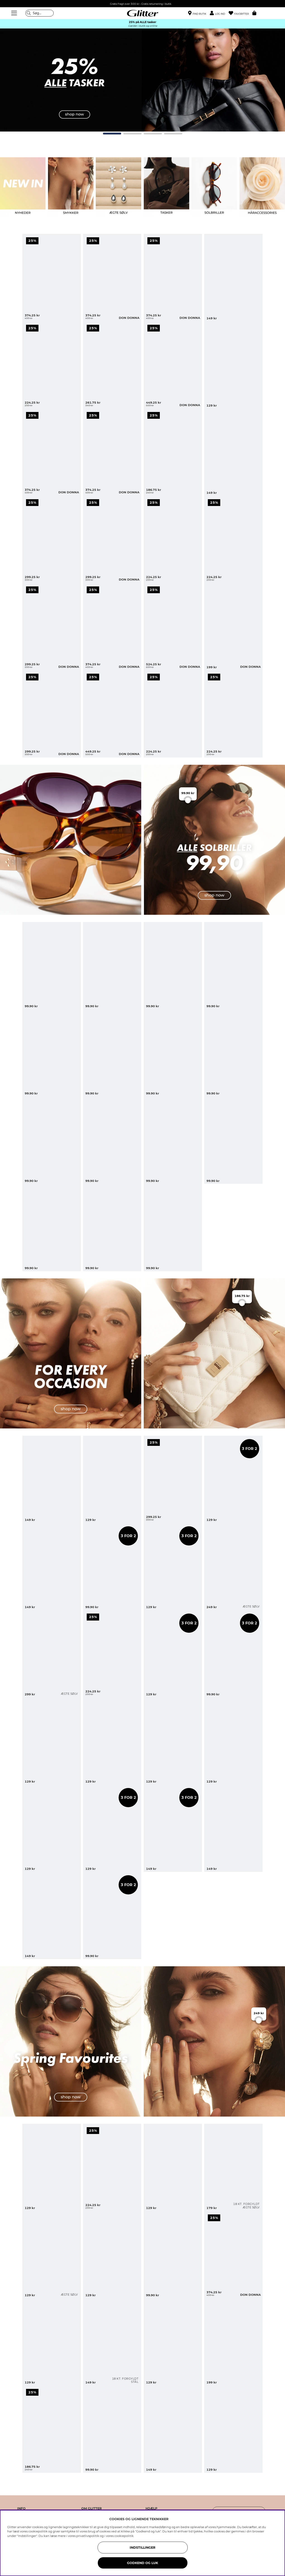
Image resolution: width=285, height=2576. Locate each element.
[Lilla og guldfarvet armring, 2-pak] (233, 2341)
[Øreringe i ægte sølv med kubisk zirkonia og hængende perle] (233, 1566)
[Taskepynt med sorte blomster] (233, 365)
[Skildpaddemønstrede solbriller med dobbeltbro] (173, 1052)
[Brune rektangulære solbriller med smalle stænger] (112, 1227)
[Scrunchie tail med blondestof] (173, 1566)
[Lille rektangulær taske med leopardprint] (173, 714)
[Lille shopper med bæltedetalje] (112, 626)
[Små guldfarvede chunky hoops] (51, 2341)
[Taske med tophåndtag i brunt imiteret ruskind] (173, 277)
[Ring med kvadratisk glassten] (233, 1828)
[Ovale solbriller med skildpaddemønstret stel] (112, 2429)
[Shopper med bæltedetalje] (173, 626)
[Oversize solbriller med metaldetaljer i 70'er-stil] (233, 1052)
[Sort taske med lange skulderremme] (51, 452)
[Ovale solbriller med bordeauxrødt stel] (112, 965)
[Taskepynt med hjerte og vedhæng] (233, 452)
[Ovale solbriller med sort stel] (233, 1140)
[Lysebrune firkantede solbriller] (173, 1227)
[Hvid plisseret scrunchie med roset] (112, 1915)
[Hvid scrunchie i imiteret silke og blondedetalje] (233, 1653)
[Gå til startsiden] (142, 13)
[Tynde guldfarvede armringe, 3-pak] (51, 2167)
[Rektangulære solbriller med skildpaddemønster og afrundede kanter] (233, 965)
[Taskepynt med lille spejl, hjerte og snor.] (233, 277)
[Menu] (14, 13)
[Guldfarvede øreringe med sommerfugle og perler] (112, 1741)
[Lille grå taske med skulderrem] (233, 714)
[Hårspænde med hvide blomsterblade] (173, 1828)
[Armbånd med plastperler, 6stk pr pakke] (51, 1741)
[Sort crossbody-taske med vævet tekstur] (51, 714)
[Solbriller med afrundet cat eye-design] (51, 1140)
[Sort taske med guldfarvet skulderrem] (112, 539)
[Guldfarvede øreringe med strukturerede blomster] (233, 1741)
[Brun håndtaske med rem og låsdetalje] (112, 365)
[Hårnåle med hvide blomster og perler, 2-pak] (112, 1566)
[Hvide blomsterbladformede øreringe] (51, 1479)
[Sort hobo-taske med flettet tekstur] (112, 714)
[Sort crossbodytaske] (51, 626)
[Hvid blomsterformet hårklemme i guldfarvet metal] (112, 1828)
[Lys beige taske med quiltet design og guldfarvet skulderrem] (173, 539)
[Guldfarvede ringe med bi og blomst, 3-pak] (233, 2429)
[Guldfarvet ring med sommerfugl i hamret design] (173, 2167)
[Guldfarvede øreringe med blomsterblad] (173, 2429)
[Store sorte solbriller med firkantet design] (112, 1052)
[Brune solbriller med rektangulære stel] (173, 1140)
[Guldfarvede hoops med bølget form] (173, 2341)
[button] (219, 13)
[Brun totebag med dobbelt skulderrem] (173, 365)
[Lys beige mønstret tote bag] (112, 277)
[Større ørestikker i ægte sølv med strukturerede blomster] (51, 1653)
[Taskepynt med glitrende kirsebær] (233, 626)
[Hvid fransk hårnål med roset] (233, 1479)
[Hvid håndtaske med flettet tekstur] (51, 365)
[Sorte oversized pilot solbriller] (173, 965)
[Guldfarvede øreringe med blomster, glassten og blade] (173, 1741)
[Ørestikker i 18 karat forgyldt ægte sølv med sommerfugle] (233, 2167)
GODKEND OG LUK (142, 2563)
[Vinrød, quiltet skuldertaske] (173, 452)
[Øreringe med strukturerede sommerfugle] (112, 2254)
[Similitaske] (112, 1653)
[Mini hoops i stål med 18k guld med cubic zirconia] (112, 2341)
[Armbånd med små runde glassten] (51, 1915)
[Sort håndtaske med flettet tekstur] (233, 539)
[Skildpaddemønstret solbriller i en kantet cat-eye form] (112, 1140)
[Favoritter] (240, 13)
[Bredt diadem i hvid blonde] (173, 1653)
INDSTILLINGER (142, 2547)
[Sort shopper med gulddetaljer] (51, 277)
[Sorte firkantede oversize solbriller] (51, 1052)
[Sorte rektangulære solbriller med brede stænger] (51, 1227)
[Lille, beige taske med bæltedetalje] (112, 2167)
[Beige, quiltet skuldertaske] (51, 2429)
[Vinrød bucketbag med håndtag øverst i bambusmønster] (51, 539)
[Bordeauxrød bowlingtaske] (112, 452)
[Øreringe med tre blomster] (51, 1566)
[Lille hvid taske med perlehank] (173, 1479)
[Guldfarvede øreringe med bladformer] (51, 1828)
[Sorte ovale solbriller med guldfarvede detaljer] (173, 2254)
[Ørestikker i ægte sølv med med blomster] (51, 2254)
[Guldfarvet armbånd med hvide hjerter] (112, 1479)
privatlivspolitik (87, 2536)
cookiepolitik (124, 2536)
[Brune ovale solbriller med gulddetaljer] (51, 965)
